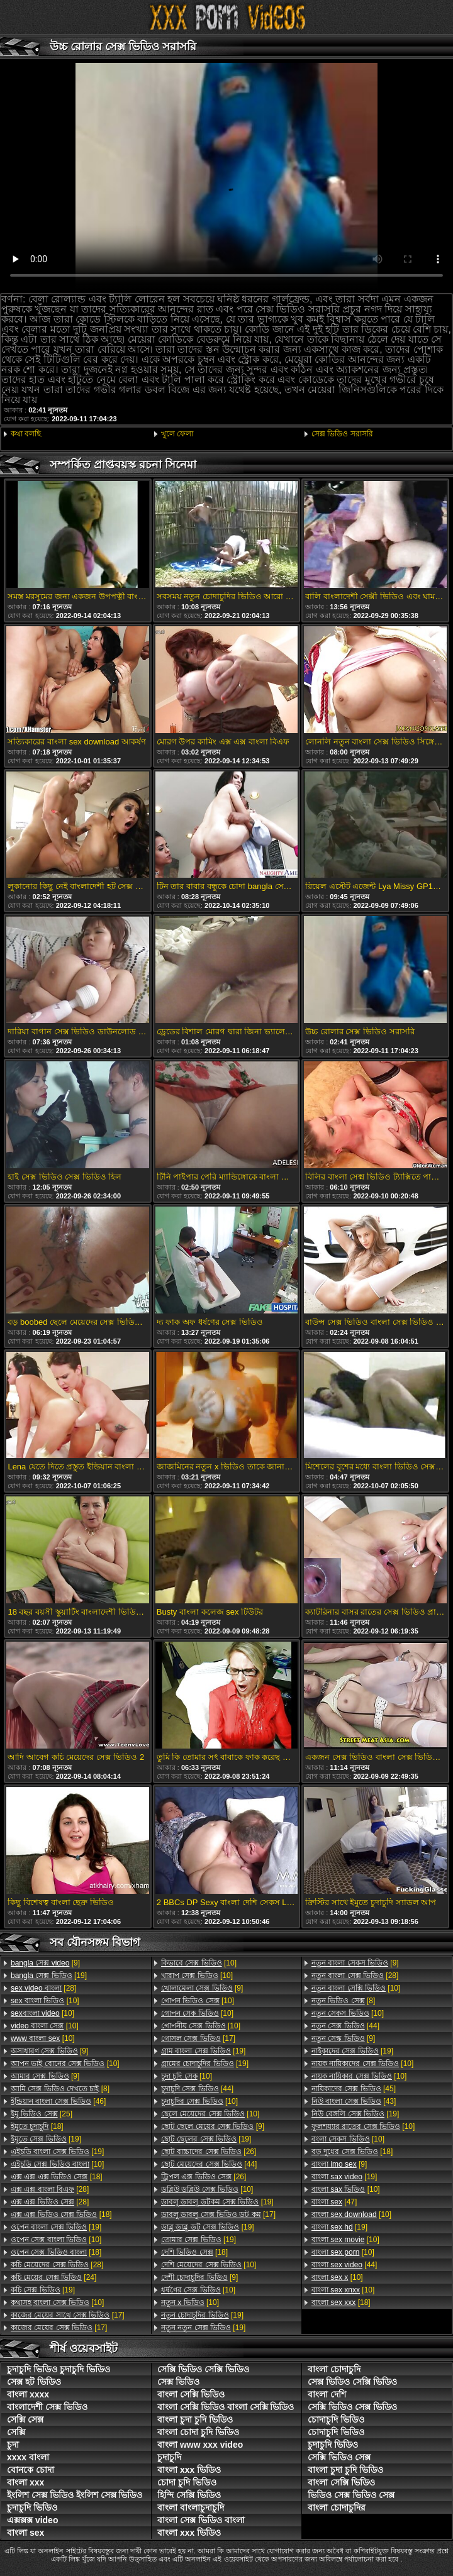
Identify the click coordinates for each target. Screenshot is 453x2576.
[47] (334, 2201)
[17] (68, 2315)
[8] (60, 2088)
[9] (45, 1963)
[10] (45, 2000)
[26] (208, 2151)
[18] (37, 2126)
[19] (49, 1975)
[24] (53, 2277)
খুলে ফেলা (177, 433)
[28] (43, 1988)
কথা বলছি (26, 433)
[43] (353, 2101)
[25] (41, 2113)
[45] (353, 2088)
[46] (58, 2101)
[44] (197, 2088)
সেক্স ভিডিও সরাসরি (342, 433)
